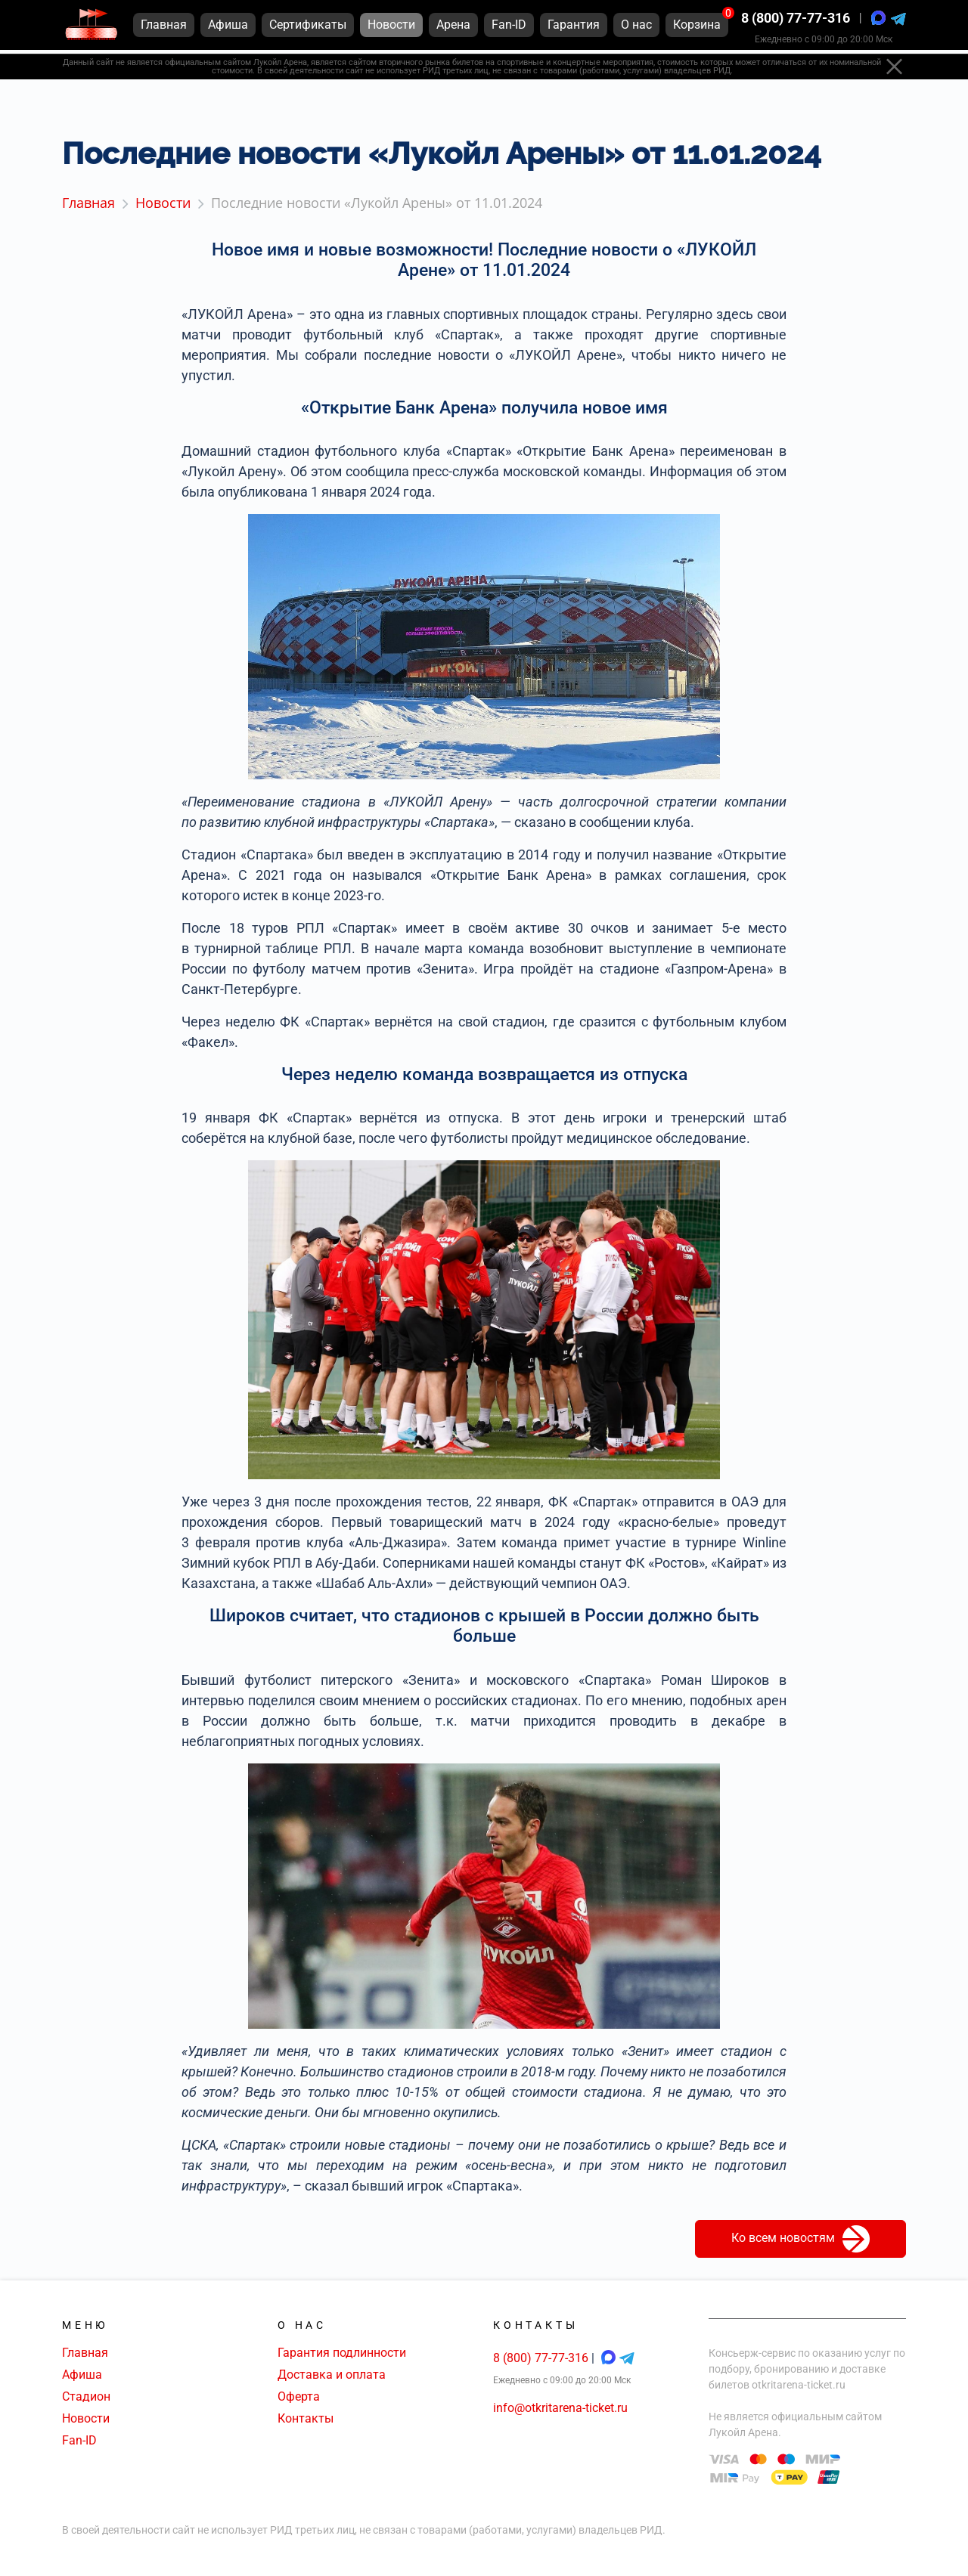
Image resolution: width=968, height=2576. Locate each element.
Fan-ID (79, 2440)
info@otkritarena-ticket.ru (560, 2408)
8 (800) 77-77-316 (795, 22)
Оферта (299, 2396)
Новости (86, 2418)
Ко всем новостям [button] (800, 2238)
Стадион (86, 2396)
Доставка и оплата (332, 2374)
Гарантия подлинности (342, 2352)
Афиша (82, 2374)
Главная (85, 2352)
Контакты (306, 2418)
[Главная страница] (90, 29)
